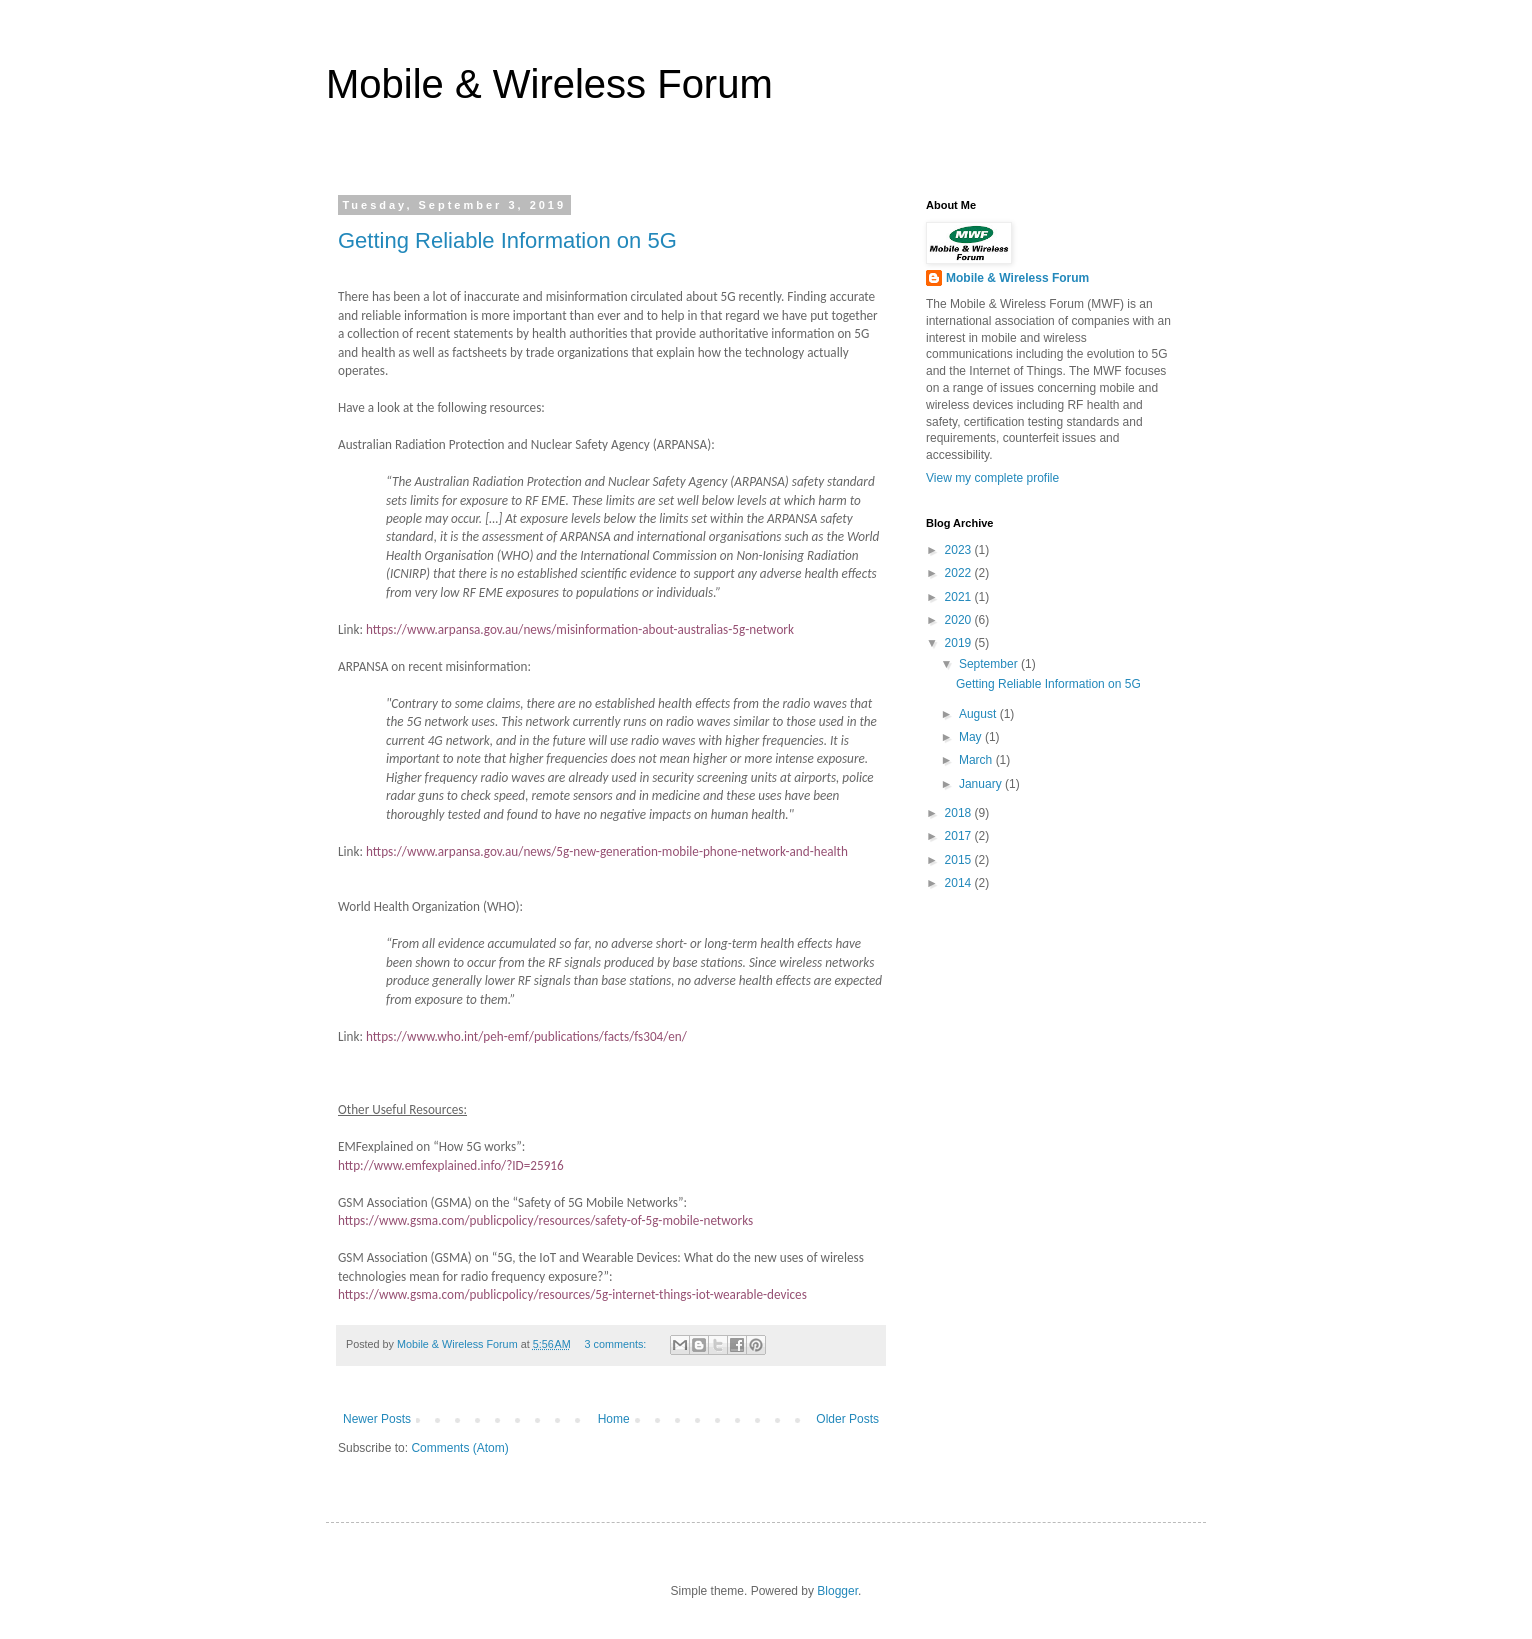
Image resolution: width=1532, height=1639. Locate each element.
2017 (960, 836)
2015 (960, 860)
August (979, 714)
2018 (960, 813)
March (977, 760)
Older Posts (847, 1419)
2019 (960, 643)
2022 (960, 573)
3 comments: (617, 1344)
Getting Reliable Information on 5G (507, 240)
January (982, 784)
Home (614, 1419)
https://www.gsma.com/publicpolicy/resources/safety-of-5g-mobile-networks (545, 1220)
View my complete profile (992, 478)
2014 (960, 883)
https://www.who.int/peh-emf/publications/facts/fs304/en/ (526, 1036)
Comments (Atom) (459, 1448)
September (990, 664)
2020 (960, 620)
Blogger (837, 1591)
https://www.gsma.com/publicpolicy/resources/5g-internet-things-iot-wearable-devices (572, 1294)
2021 (960, 597)
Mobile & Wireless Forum (549, 84)
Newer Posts (377, 1419)
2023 (960, 550)
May (972, 737)
